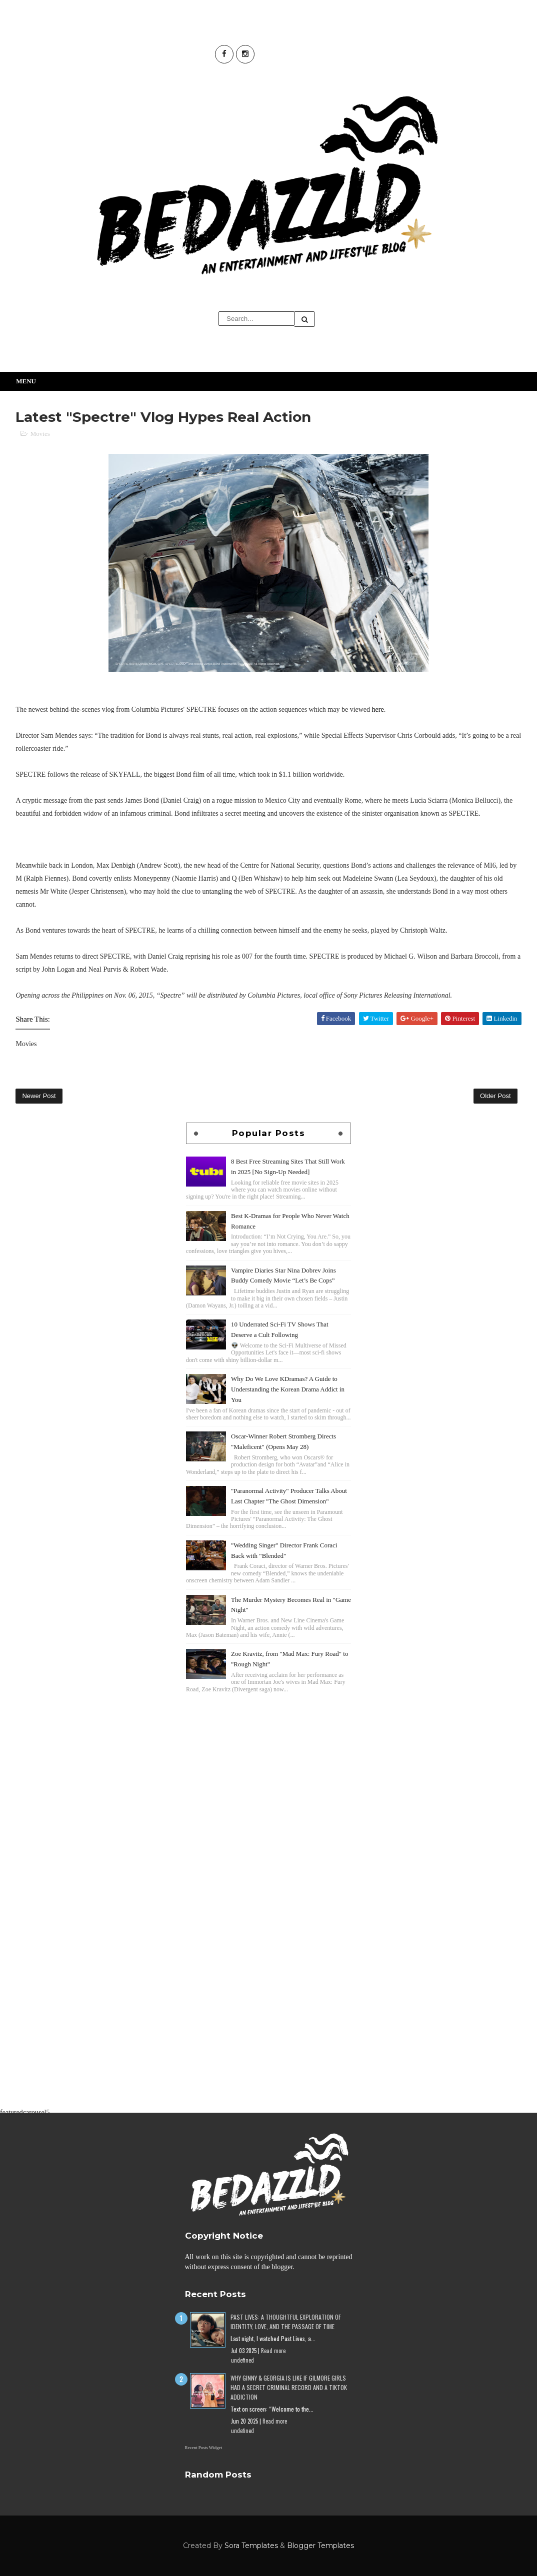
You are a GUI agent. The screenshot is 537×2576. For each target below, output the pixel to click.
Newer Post (39, 1096)
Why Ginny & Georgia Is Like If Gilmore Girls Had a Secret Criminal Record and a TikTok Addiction (288, 2387)
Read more (273, 2351)
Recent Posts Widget (203, 2447)
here (378, 709)
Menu (26, 381)
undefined (242, 2360)
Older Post (495, 1096)
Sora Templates (251, 2545)
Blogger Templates (320, 2545)
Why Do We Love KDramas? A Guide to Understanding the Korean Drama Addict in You (287, 1389)
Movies (40, 433)
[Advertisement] (268, 1765)
